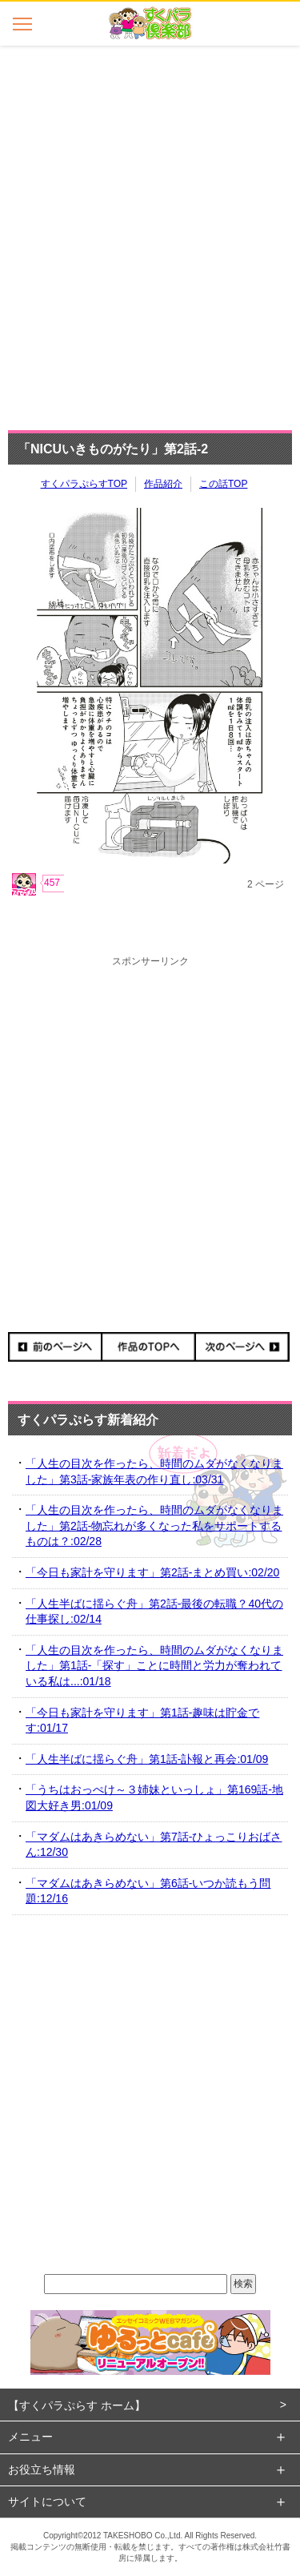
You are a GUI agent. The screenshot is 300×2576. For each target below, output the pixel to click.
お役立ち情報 (41, 2469)
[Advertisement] (150, 233)
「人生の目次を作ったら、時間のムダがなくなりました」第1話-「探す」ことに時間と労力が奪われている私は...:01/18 (154, 1666)
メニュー (30, 2436)
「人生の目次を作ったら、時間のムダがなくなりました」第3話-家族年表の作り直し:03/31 (154, 1471)
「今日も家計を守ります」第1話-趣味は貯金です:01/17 (142, 1720)
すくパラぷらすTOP (84, 483)
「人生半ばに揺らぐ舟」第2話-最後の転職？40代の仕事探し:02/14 (154, 1611)
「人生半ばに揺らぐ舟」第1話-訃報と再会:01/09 (147, 1759)
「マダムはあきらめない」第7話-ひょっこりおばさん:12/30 (154, 1844)
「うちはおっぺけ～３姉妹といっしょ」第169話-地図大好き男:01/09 (154, 1797)
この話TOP (223, 483)
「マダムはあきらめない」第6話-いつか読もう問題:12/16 (148, 1891)
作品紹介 (163, 483)
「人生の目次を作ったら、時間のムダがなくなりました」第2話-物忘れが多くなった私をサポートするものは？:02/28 (154, 1525)
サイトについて (47, 2501)
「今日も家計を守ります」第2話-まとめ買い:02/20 (152, 1572)
